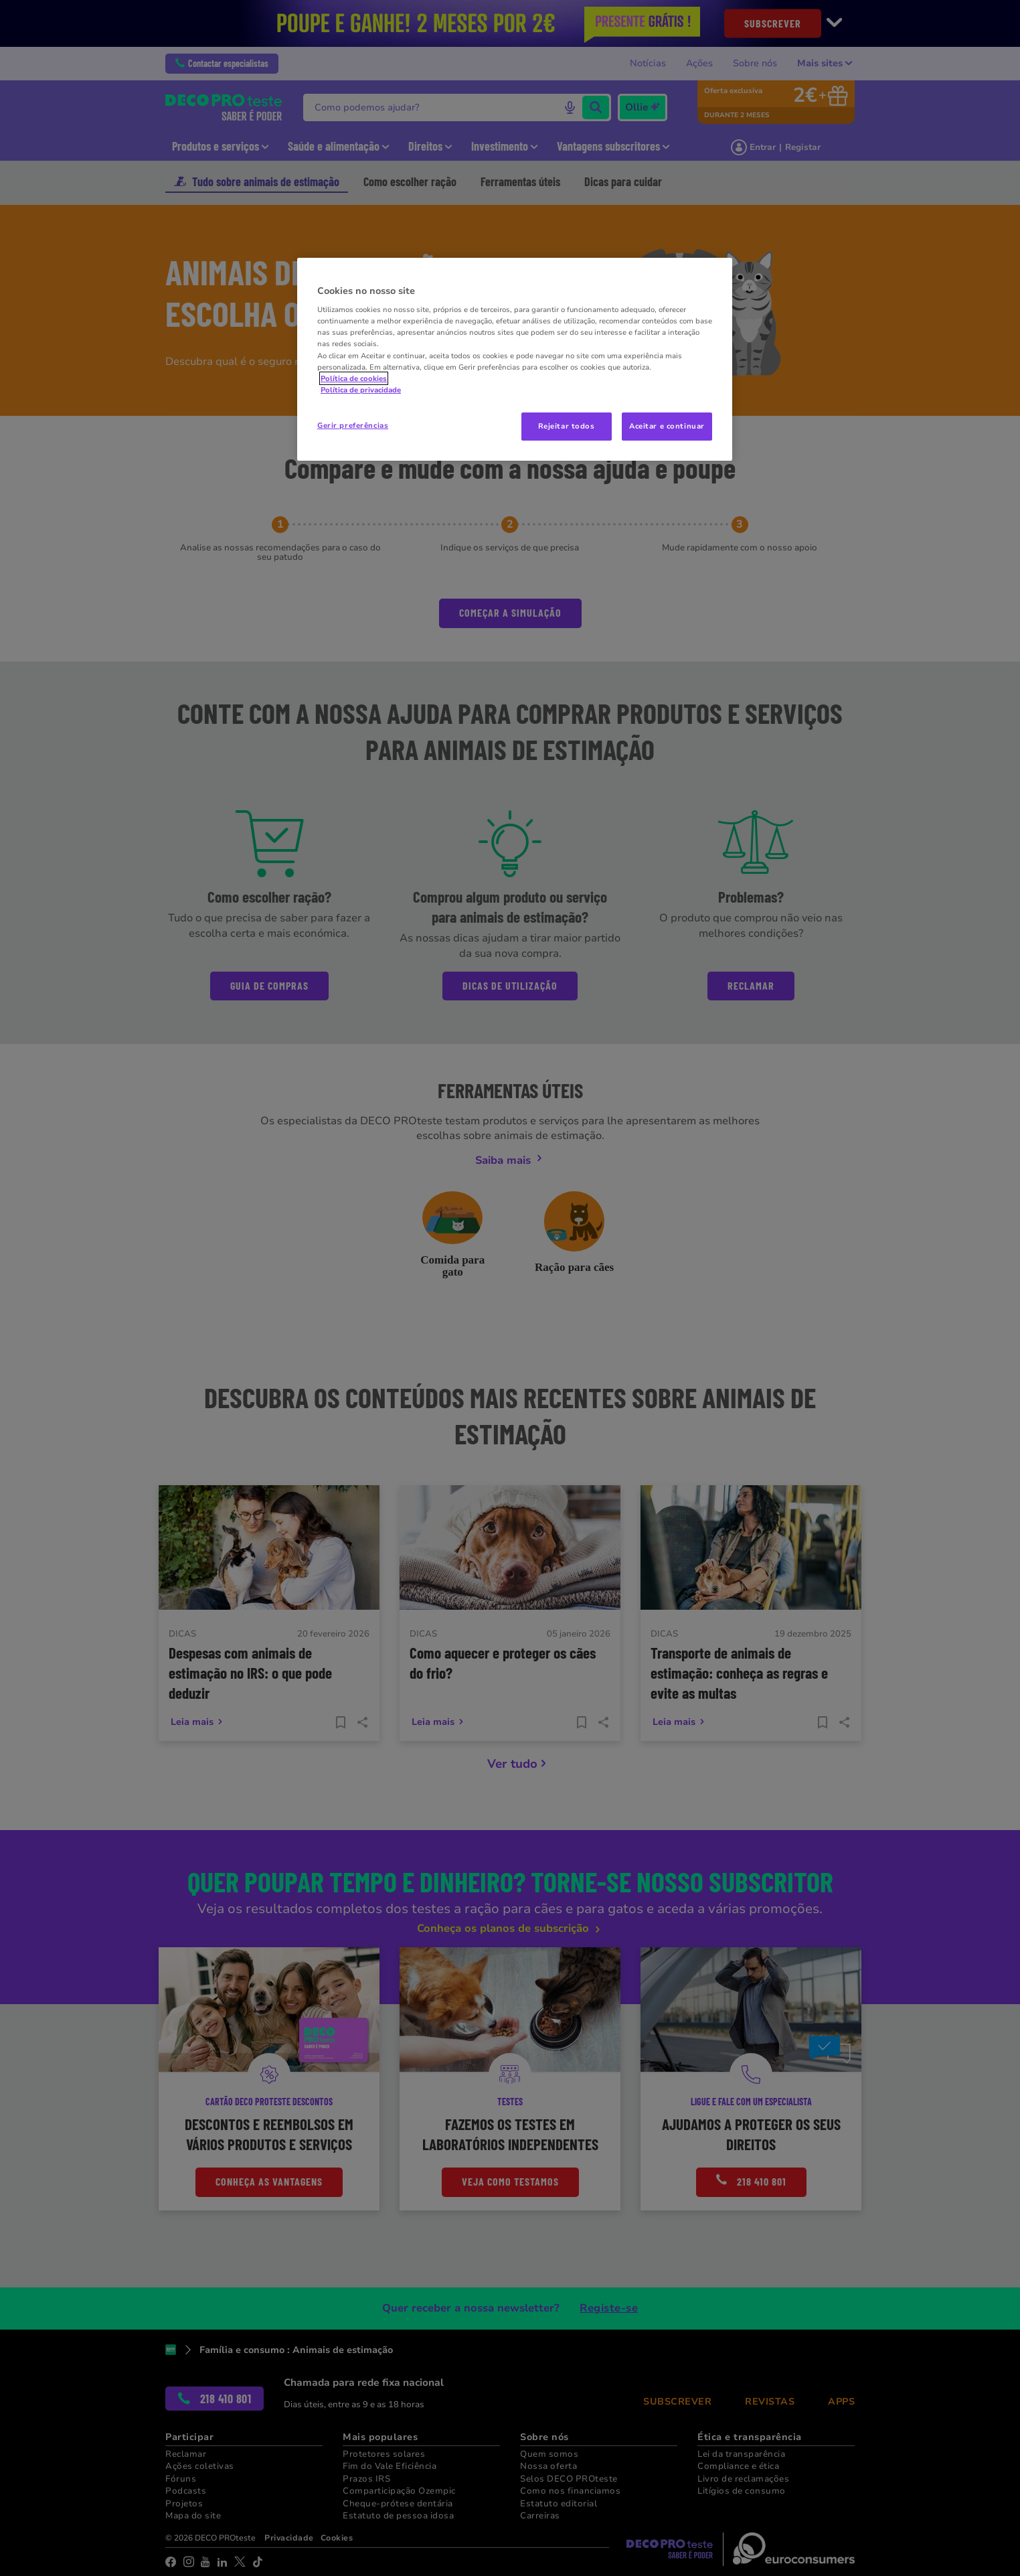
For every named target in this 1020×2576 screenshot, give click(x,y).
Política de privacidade (361, 389)
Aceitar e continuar (667, 426)
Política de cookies (354, 378)
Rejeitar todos (566, 426)
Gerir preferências (352, 425)
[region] (514, 359)
